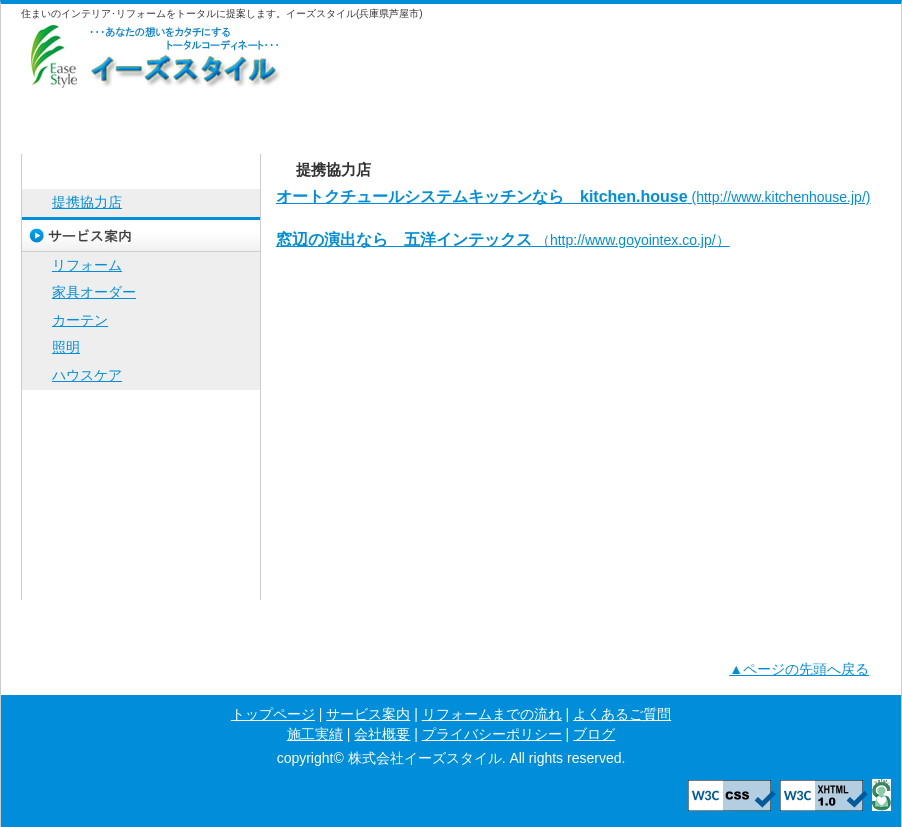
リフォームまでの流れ (379, 114)
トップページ (92, 114)
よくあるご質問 (522, 114)
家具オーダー (94, 292)
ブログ (141, 582)
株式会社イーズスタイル (150, 54)
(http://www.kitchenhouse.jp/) (573, 197)
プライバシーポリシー (141, 547)
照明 (66, 347)
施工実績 (666, 114)
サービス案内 (236, 114)
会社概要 (809, 114)
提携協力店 (87, 202)
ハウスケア (87, 375)
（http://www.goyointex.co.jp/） (503, 240)
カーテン (80, 320)
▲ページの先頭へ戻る (799, 669)
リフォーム (87, 265)
